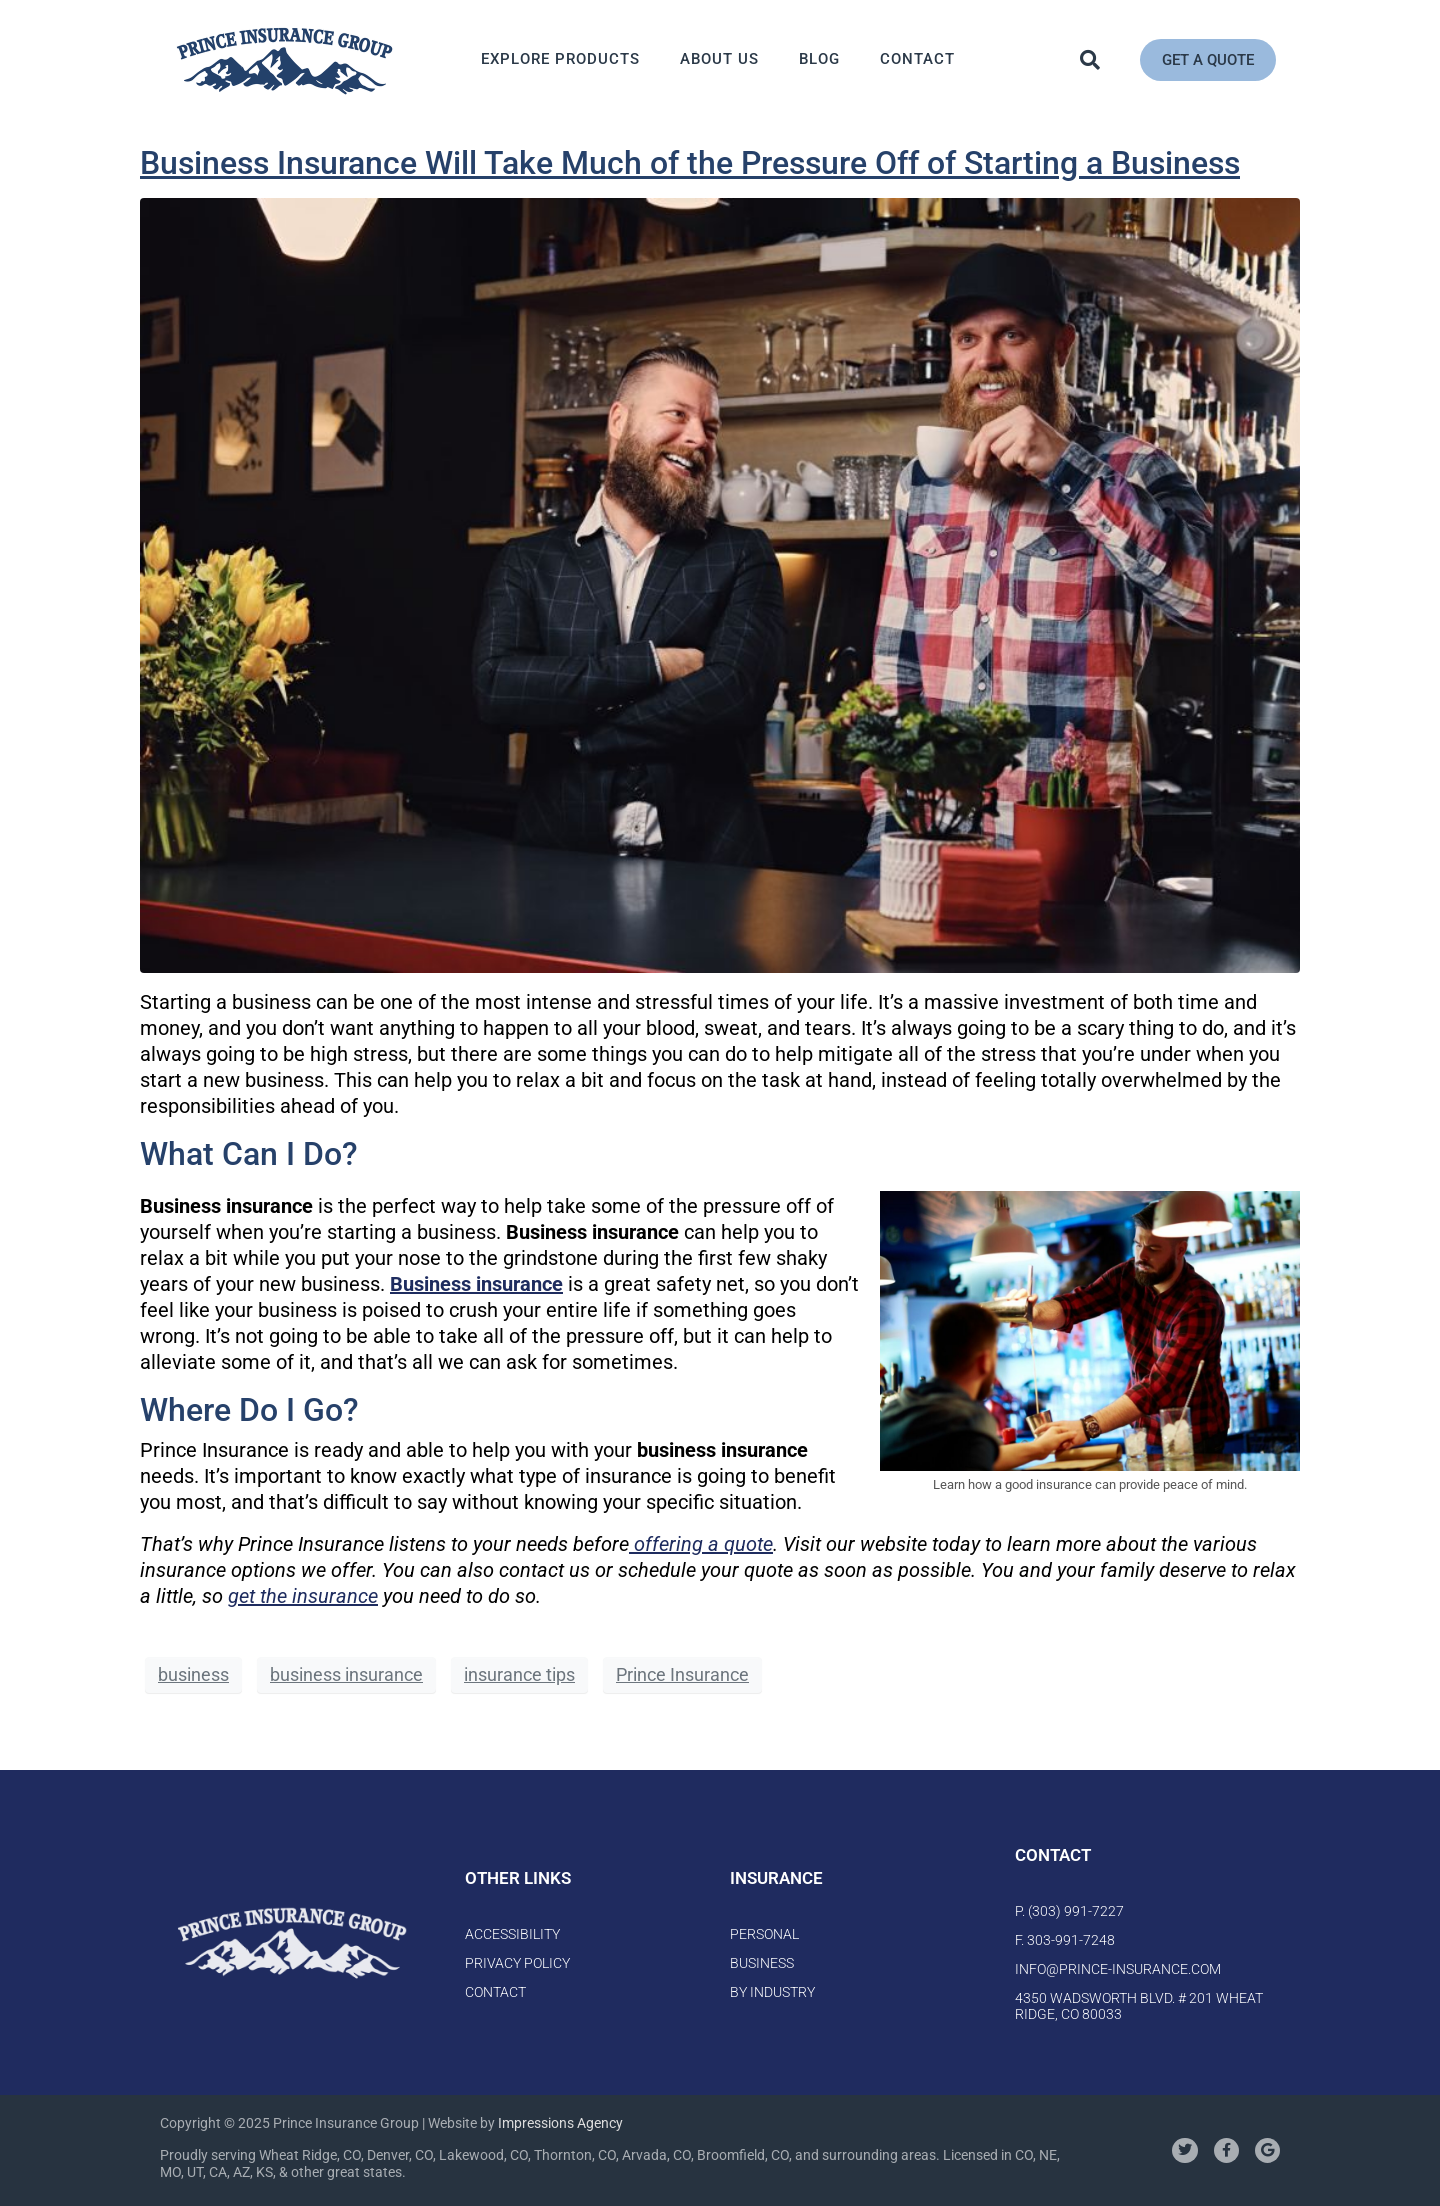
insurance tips (519, 1675)
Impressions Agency (560, 2123)
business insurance (346, 1675)
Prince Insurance (682, 1675)
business (193, 1675)
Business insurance (476, 1284)
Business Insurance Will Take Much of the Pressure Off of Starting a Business (690, 163)
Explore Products (560, 59)
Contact (917, 59)
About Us (719, 59)
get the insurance (303, 1596)
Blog (819, 59)
